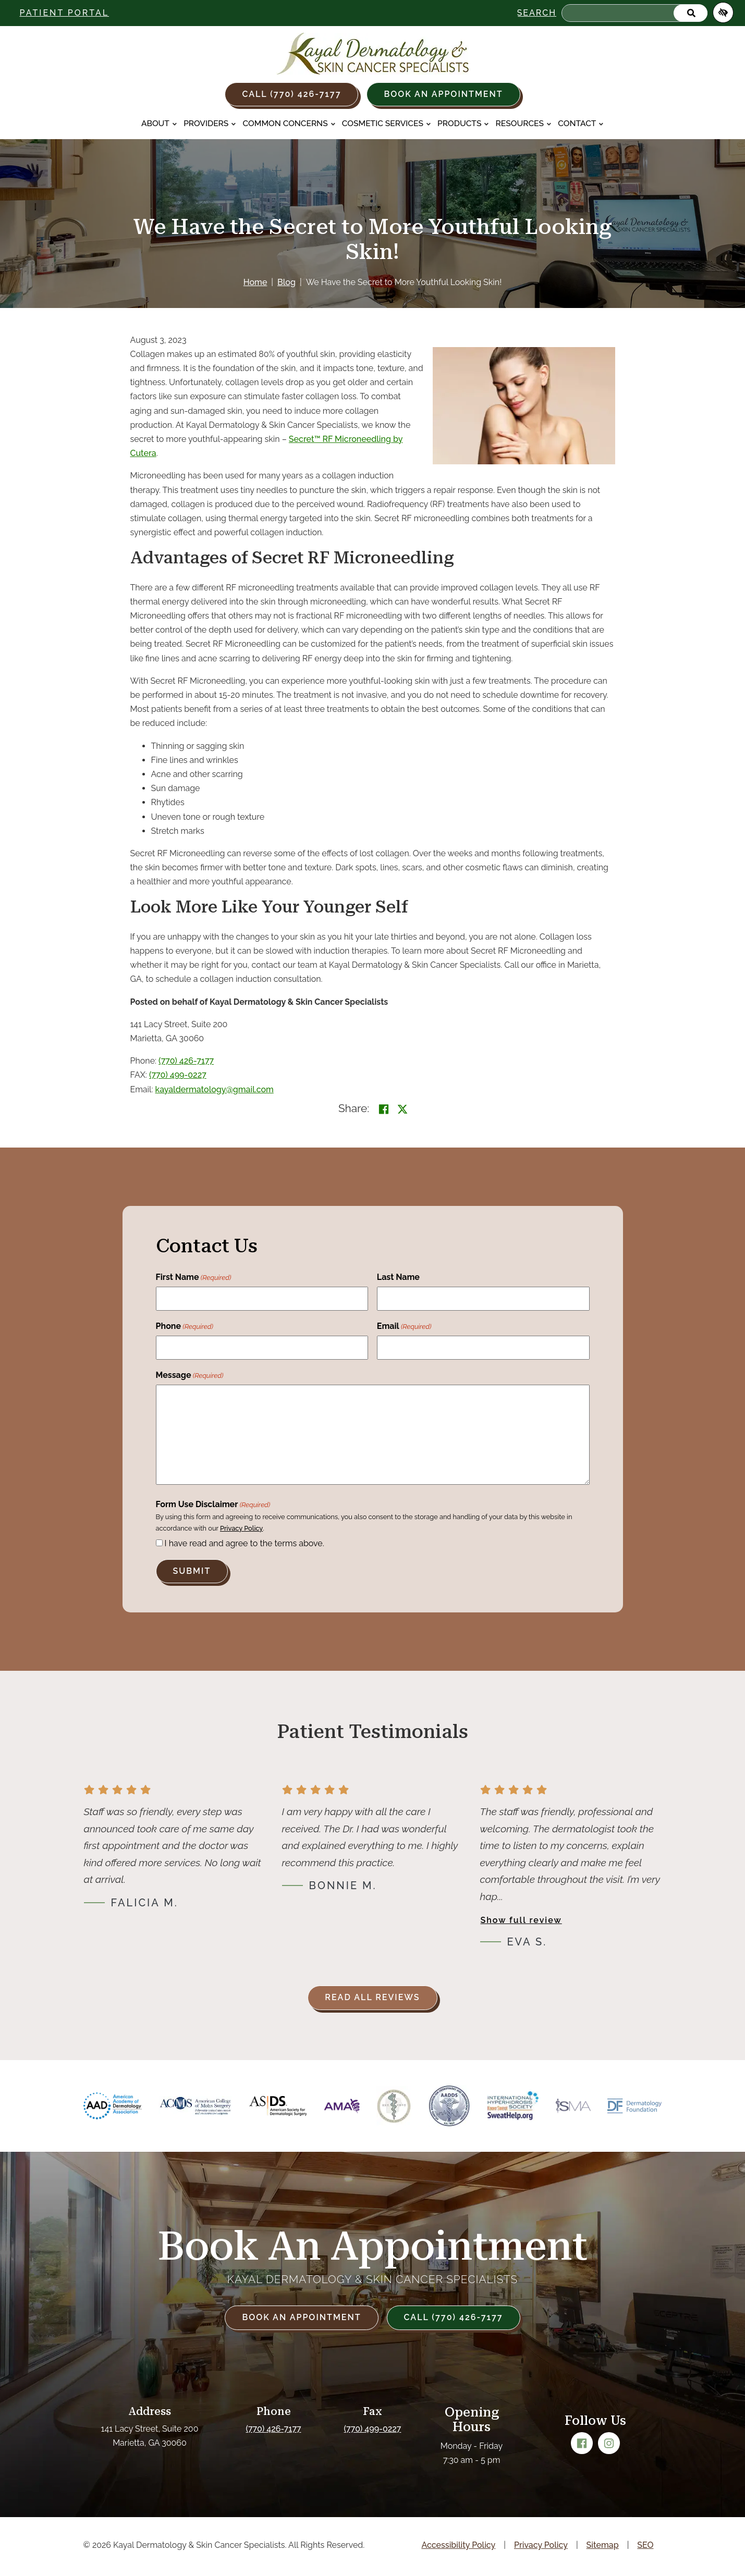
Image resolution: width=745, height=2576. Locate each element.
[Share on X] (402, 1109)
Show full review (521, 1920)
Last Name (398, 1277)
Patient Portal (64, 13)
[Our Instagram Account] (609, 2443)
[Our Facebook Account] (582, 2443)
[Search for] (634, 13)
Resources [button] (524, 123)
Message (190, 1376)
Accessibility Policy (458, 2545)
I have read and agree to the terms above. (244, 1543)
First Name (193, 1278)
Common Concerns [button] (289, 123)
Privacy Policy (241, 1528)
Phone (184, 1327)
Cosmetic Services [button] (386, 123)
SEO (645, 2545)
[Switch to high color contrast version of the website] (723, 12)
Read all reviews (372, 1997)
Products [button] (463, 123)
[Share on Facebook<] (383, 1109)
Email (404, 1327)
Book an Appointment (443, 94)
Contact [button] (581, 123)
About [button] (159, 123)
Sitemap (603, 2545)
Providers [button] (210, 123)
